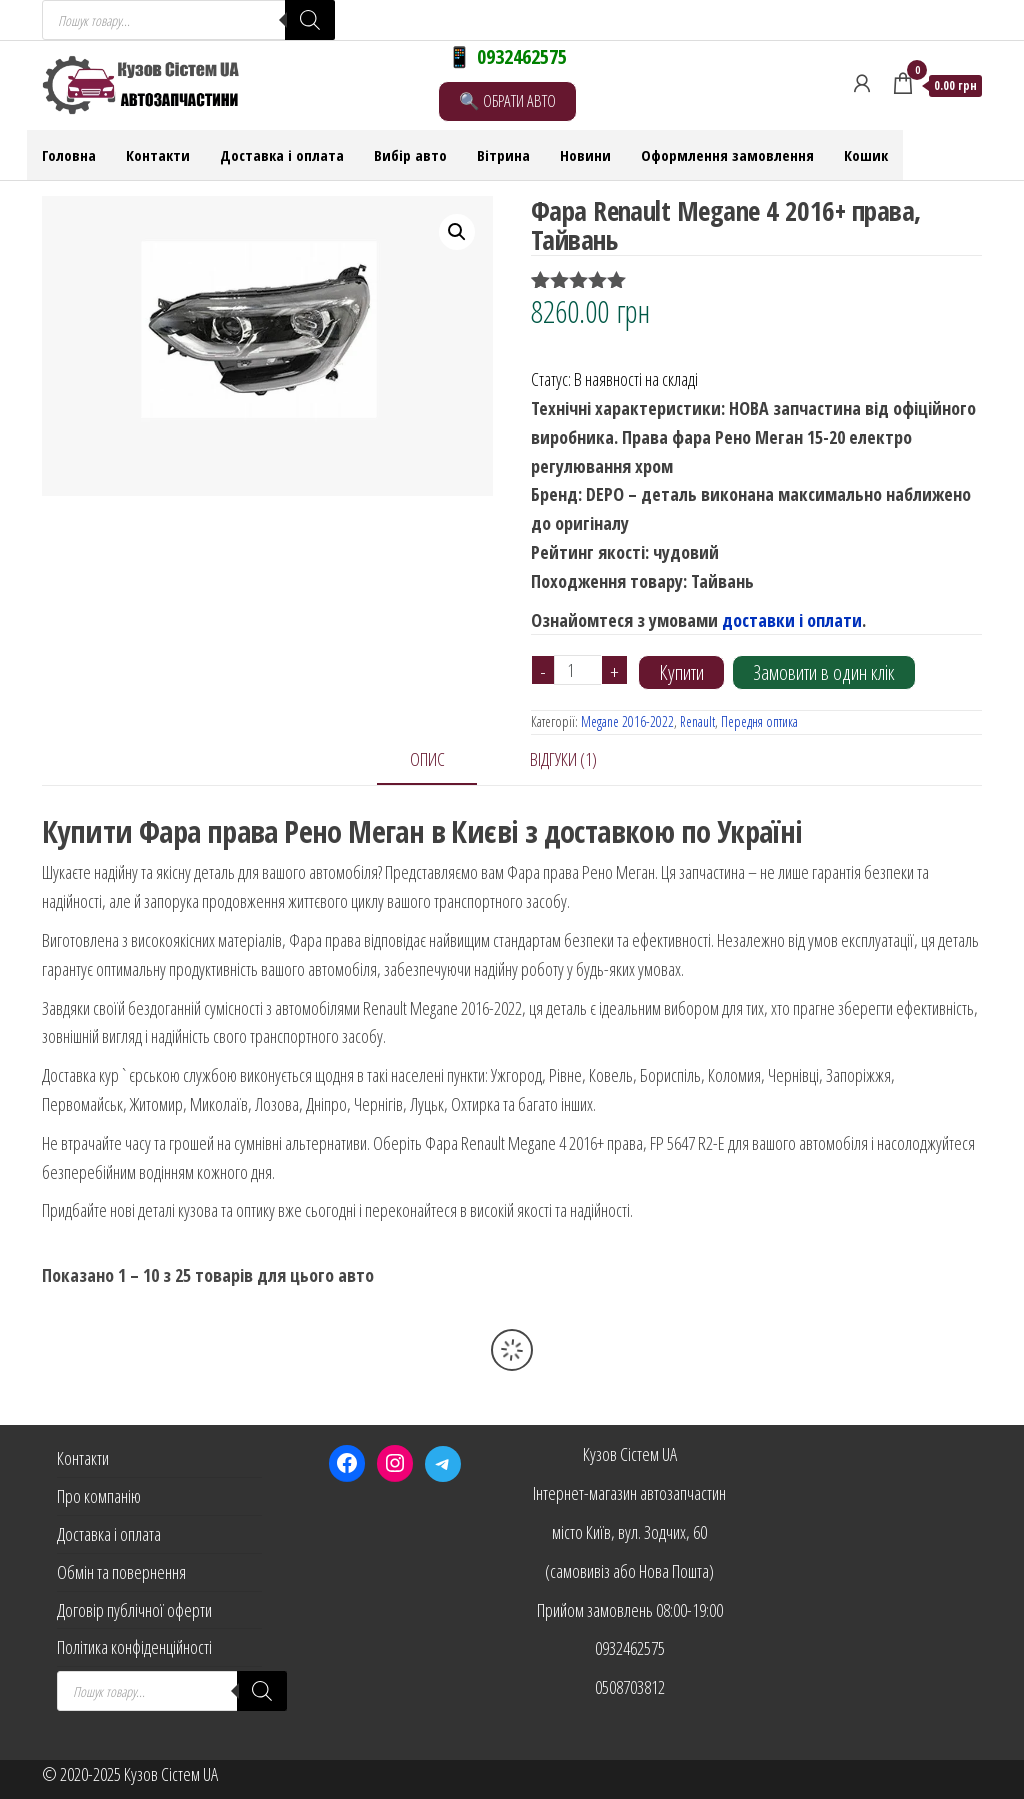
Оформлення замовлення (727, 155)
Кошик (866, 155)
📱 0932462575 (507, 56)
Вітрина (503, 155)
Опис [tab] (427, 759)
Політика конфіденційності (134, 1647)
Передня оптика (759, 721)
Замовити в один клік (824, 672)
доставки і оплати (792, 620)
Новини (585, 155)
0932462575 (630, 1648)
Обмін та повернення (121, 1572)
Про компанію (99, 1496)
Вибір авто (410, 155)
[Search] (310, 20)
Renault (697, 721)
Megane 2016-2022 (627, 721)
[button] (457, 232)
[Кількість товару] (578, 670)
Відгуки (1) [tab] (563, 759)
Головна (69, 155)
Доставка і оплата (282, 155)
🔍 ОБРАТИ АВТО (507, 100)
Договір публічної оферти (134, 1610)
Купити (681, 672)
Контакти (158, 155)
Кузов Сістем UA (630, 1454)
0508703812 (630, 1687)
